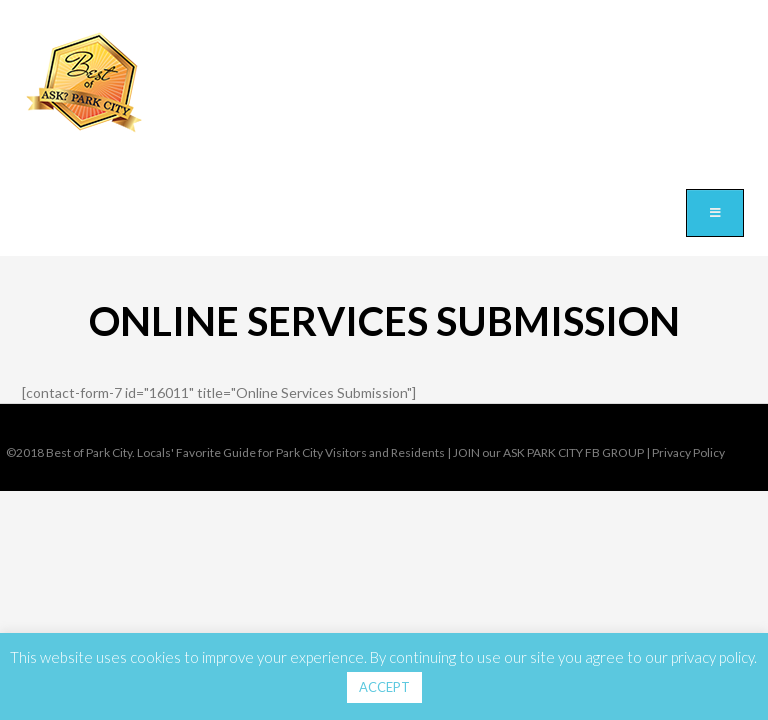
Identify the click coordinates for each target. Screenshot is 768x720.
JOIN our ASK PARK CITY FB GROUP (548, 452)
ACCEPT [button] (384, 687)
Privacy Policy (688, 452)
